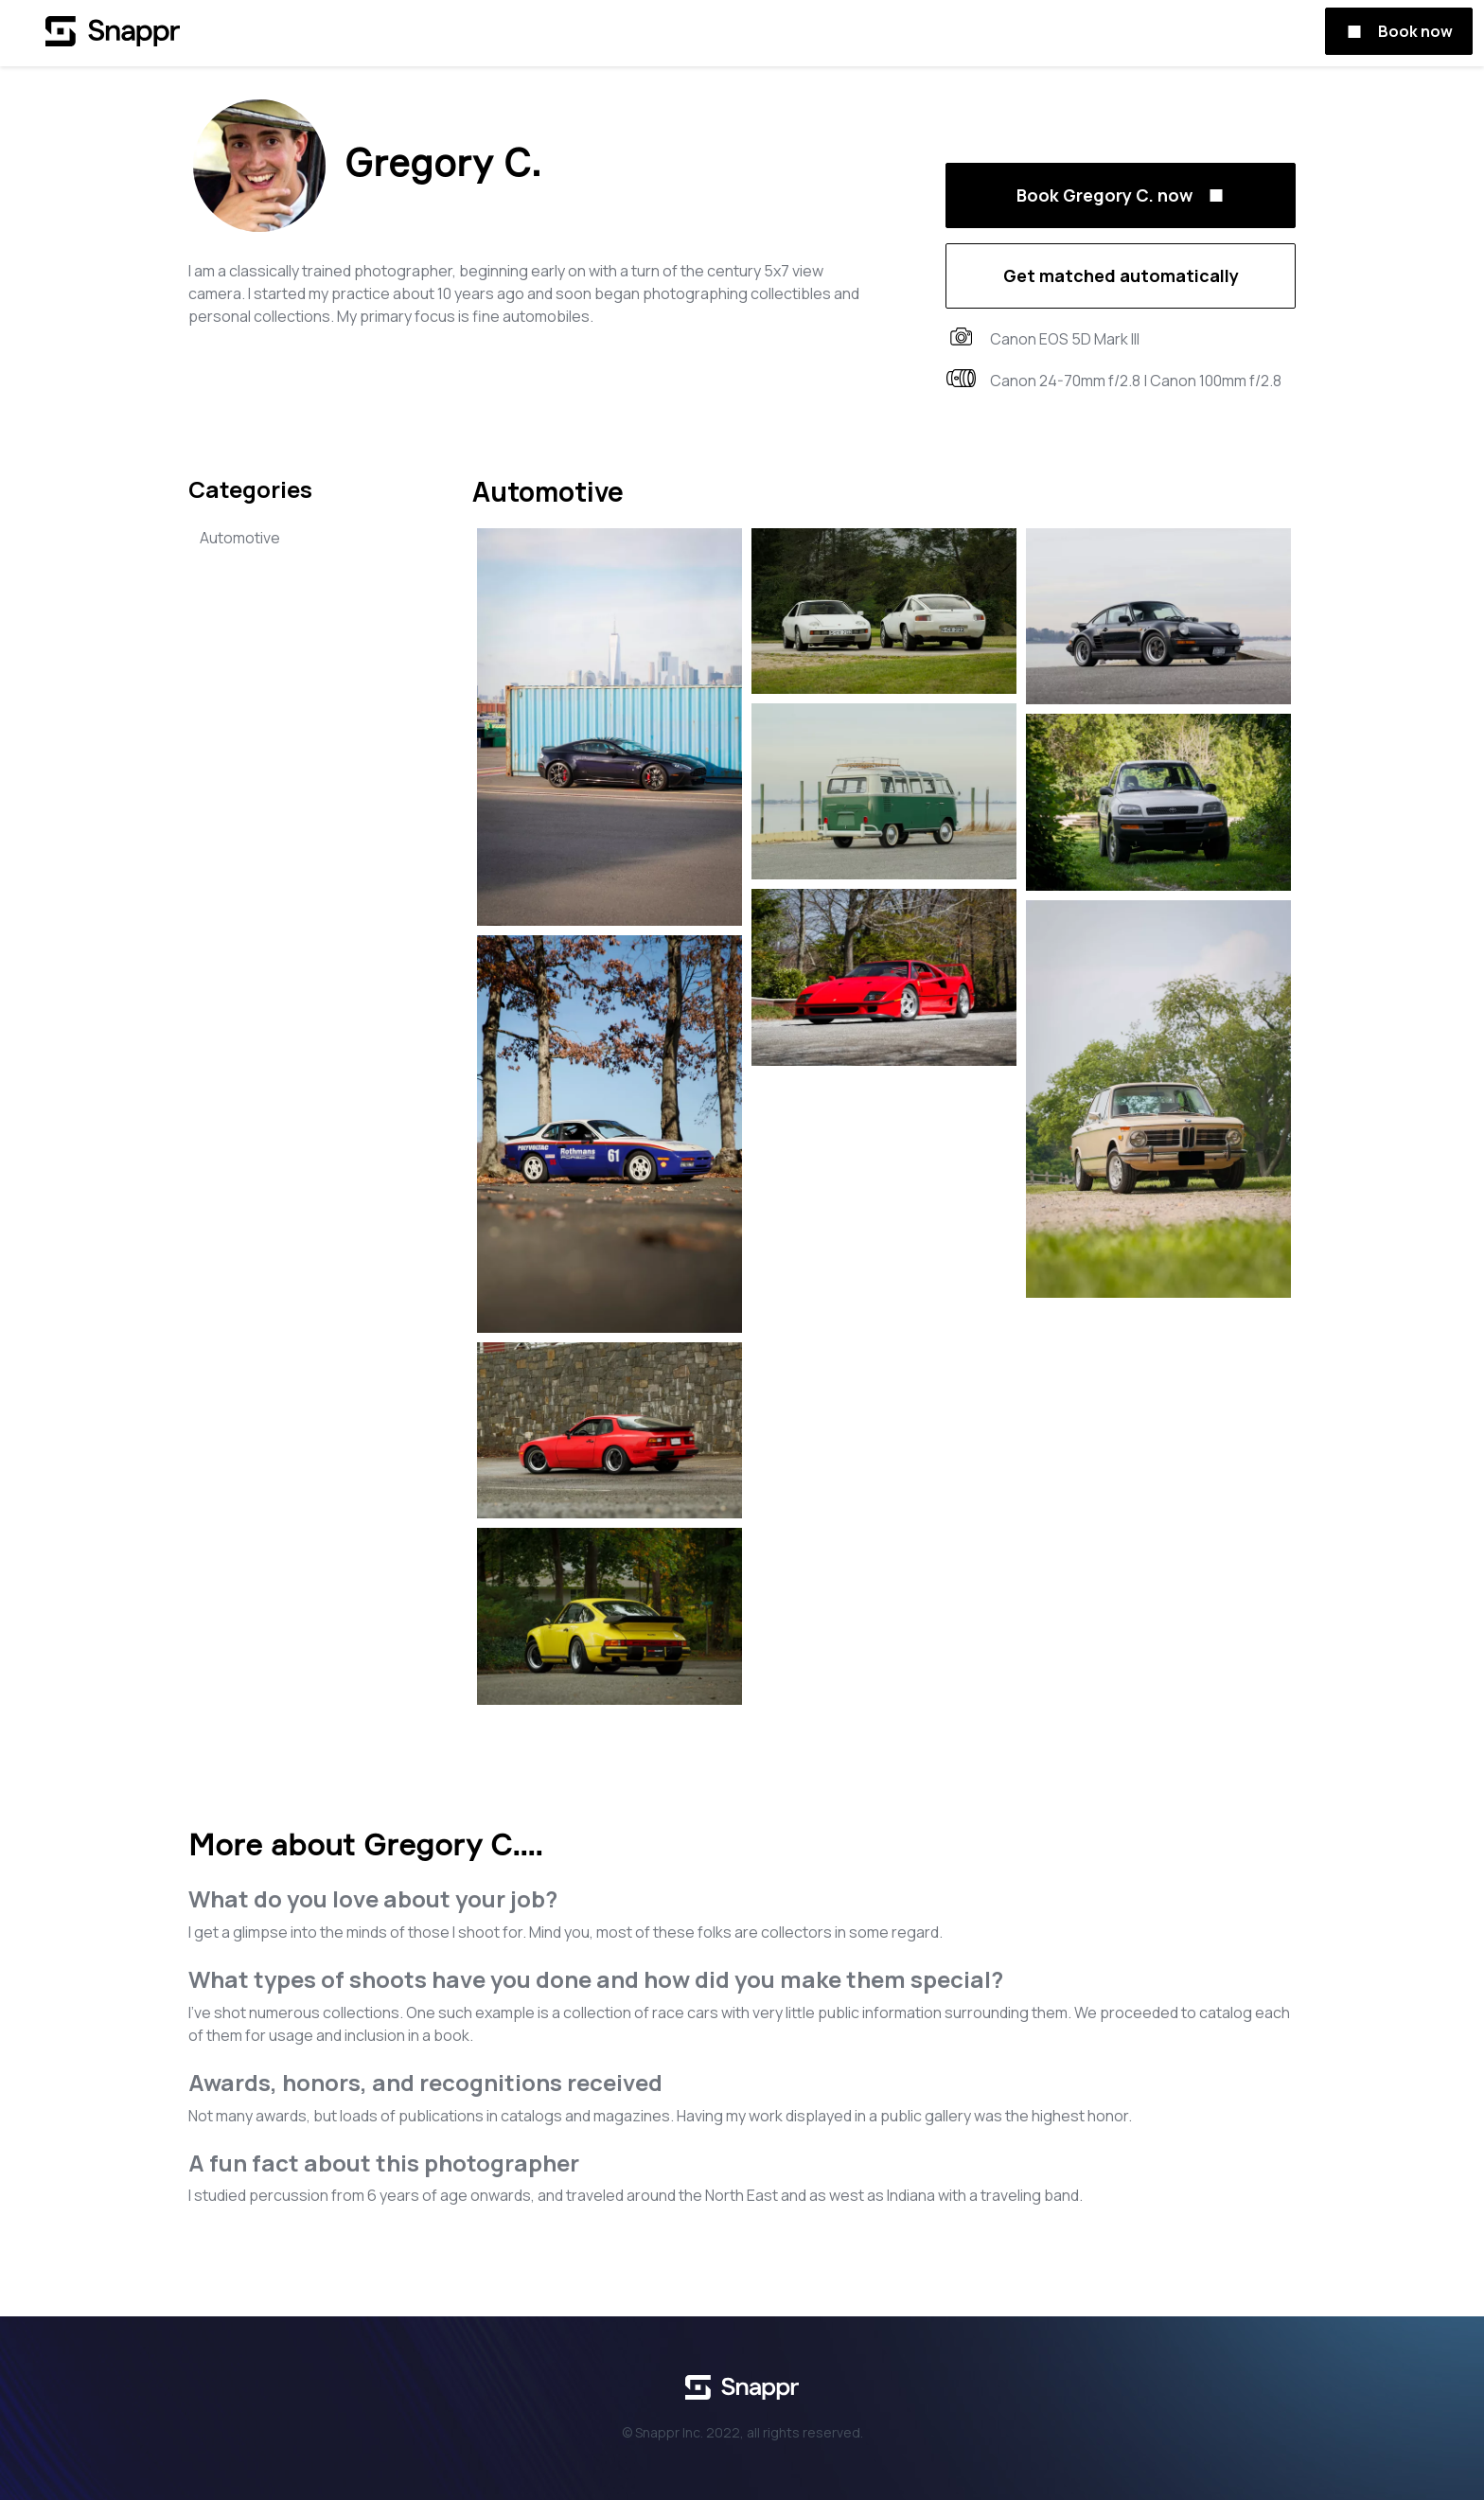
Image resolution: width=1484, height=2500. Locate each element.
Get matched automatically (1121, 275)
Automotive (240, 537)
